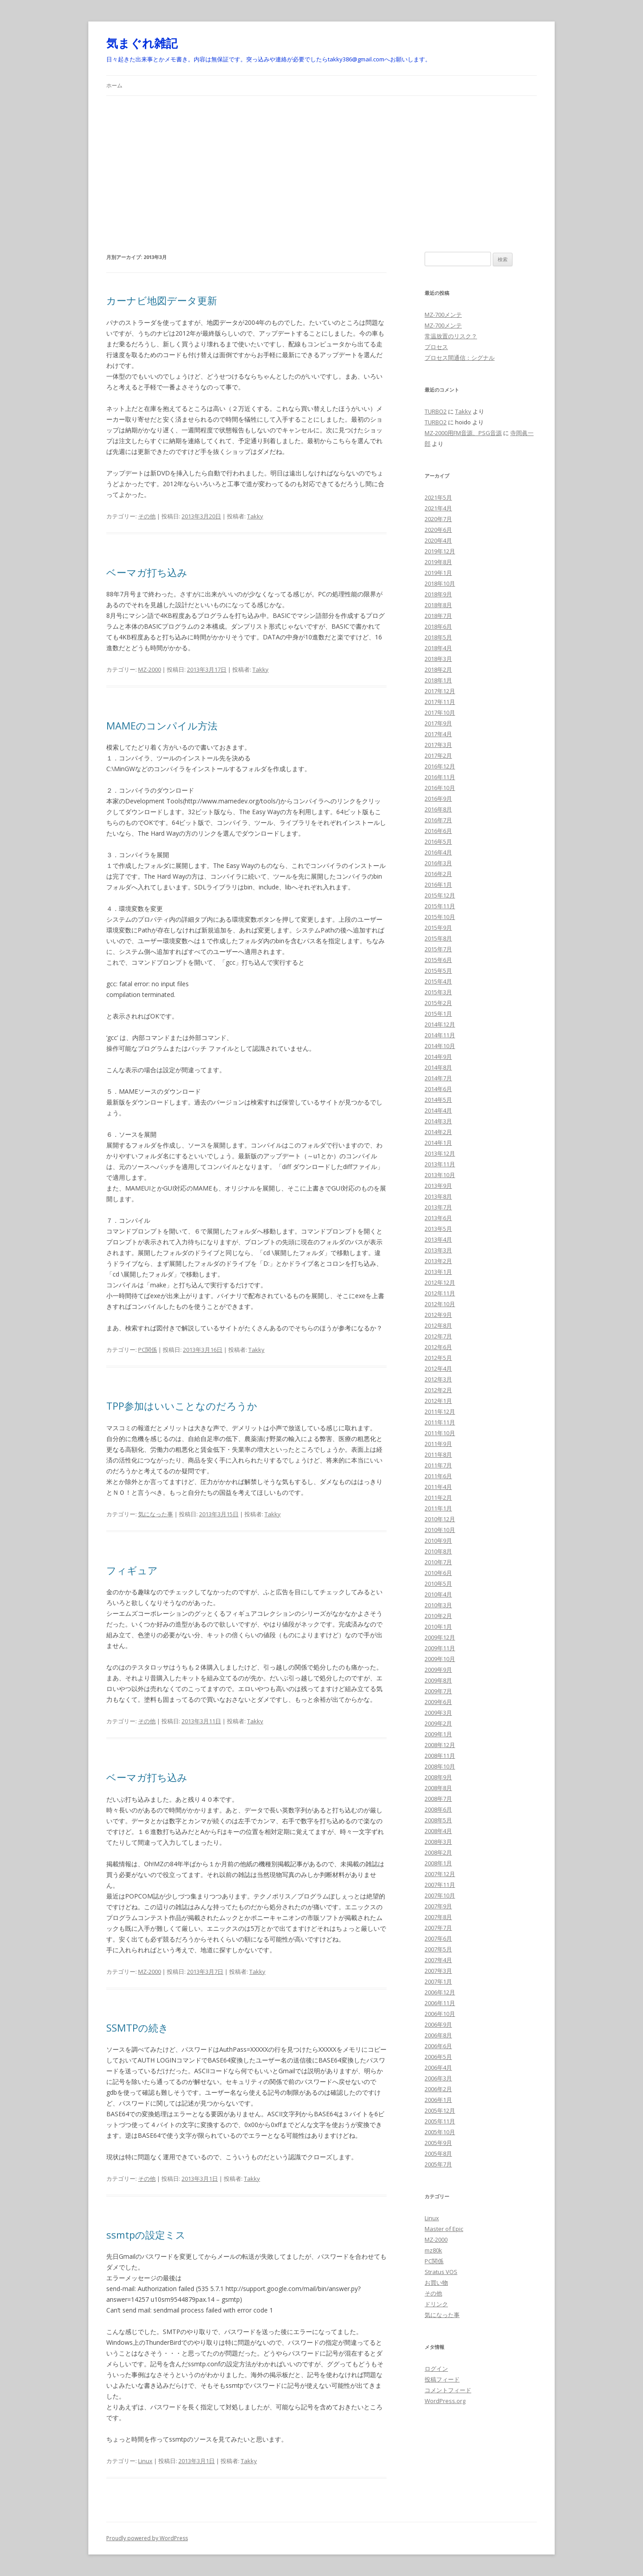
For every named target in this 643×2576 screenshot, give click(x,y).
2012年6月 (438, 1347)
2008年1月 (438, 1863)
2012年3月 (438, 1379)
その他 (147, 516)
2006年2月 (438, 2089)
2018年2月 (438, 669)
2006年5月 (438, 2057)
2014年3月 (438, 1121)
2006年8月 (438, 2035)
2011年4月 (438, 1487)
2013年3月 (438, 1250)
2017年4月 (438, 734)
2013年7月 (438, 1207)
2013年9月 (438, 1186)
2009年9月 (438, 1670)
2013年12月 (440, 1153)
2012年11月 (440, 1293)
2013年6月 (438, 1218)
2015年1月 (438, 1014)
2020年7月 (438, 519)
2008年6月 (438, 1809)
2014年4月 (438, 1110)
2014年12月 (440, 1024)
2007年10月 (440, 1895)
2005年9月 (438, 2143)
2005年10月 (440, 2132)
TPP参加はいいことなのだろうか (181, 1405)
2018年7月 (438, 616)
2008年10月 (440, 1766)
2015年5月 (438, 971)
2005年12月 (440, 2110)
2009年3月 (438, 1713)
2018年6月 (438, 626)
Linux (145, 2461)
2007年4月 (438, 1960)
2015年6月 (438, 960)
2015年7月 (438, 949)
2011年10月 (440, 1433)
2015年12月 (440, 895)
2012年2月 (438, 1390)
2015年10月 (440, 917)
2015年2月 (438, 1003)
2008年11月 (440, 1756)
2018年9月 (438, 594)
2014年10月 (440, 1046)
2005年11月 (440, 2121)
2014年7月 (438, 1078)
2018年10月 (440, 583)
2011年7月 (438, 1465)
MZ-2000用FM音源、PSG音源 (463, 433)
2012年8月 (438, 1325)
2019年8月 (438, 562)
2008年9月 (438, 1777)
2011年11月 (440, 1422)
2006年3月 (438, 2078)
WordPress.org (445, 2401)
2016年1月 (438, 884)
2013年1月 (438, 1272)
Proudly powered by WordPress (147, 2538)
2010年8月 (438, 1551)
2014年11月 (440, 1035)
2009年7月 (438, 1691)
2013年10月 (440, 1175)
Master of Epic (444, 2229)
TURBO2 (436, 411)
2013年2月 (438, 1261)
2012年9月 (438, 1315)
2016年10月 (440, 788)
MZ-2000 (149, 669)
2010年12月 (440, 1519)
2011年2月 (438, 1497)
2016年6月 (438, 831)
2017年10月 (440, 712)
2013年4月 (438, 1239)
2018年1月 (438, 680)
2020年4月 (438, 540)
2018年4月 (438, 648)
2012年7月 (438, 1336)
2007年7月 (438, 1928)
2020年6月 (438, 530)
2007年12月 (440, 1874)
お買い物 (436, 2282)
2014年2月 (438, 1132)
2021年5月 (438, 497)
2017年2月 (438, 755)
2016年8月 (438, 809)
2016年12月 (440, 766)
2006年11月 (440, 2003)
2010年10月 (440, 1530)
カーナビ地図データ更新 (161, 300)
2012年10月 (440, 1304)
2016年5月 (438, 841)
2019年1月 (438, 573)
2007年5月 (438, 1949)
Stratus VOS (441, 2272)
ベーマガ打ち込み (146, 572)
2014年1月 (438, 1143)
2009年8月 (438, 1680)
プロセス (436, 347)
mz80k (433, 2250)
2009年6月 (438, 1702)
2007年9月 (438, 1906)
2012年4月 (438, 1368)
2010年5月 (438, 1583)
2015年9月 (438, 927)
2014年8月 (438, 1067)
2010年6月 (438, 1573)
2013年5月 (438, 1229)
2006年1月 (438, 2100)
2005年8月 (438, 2153)
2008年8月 (438, 1788)
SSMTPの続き (137, 2027)
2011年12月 (440, 1411)
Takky (255, 516)
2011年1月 (438, 1508)
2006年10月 (440, 2014)
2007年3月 (438, 1971)
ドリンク (436, 2304)
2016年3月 (438, 863)
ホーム (114, 85)
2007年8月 (438, 1917)
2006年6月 (438, 2046)
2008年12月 (440, 1745)
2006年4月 (438, 2067)
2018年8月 (438, 605)
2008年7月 (438, 1799)
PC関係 (147, 1350)
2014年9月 (438, 1057)
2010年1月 (438, 1626)
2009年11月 (440, 1648)
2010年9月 (438, 1540)
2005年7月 (438, 2164)
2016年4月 (438, 852)
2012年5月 (438, 1358)
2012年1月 (438, 1401)
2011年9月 (438, 1444)
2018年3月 (438, 659)
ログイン (436, 2369)
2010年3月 (438, 1605)
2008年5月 (438, 1820)
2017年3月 (438, 745)
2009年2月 (438, 1723)
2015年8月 (438, 938)
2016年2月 (438, 874)
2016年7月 (438, 820)
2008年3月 (438, 1842)
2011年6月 (438, 1476)
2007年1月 (438, 1981)
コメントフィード (448, 2390)
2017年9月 (438, 723)
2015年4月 (438, 981)
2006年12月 (440, 1992)
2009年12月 (440, 1637)
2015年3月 (438, 992)
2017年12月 (440, 691)
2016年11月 (440, 777)
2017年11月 (440, 702)
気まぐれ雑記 (142, 43)
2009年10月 (440, 1659)
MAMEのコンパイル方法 (161, 725)
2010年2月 (438, 1616)
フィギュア (132, 1570)
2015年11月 (440, 906)
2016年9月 (438, 798)
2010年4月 (438, 1594)
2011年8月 (438, 1454)
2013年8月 (438, 1196)
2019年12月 (440, 551)
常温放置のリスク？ (451, 336)
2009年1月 (438, 1734)
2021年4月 (438, 508)
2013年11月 (440, 1164)
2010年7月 (438, 1562)
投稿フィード (442, 2379)
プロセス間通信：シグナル (460, 358)
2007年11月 (440, 1885)
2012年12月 (440, 1282)
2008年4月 (438, 1831)
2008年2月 (438, 1852)
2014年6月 (438, 1089)
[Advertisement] (321, 163)
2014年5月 (438, 1100)
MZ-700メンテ (443, 315)
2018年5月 (438, 637)
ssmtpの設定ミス (146, 2234)
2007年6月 (438, 1938)
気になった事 (155, 1514)
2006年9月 (438, 2024)
